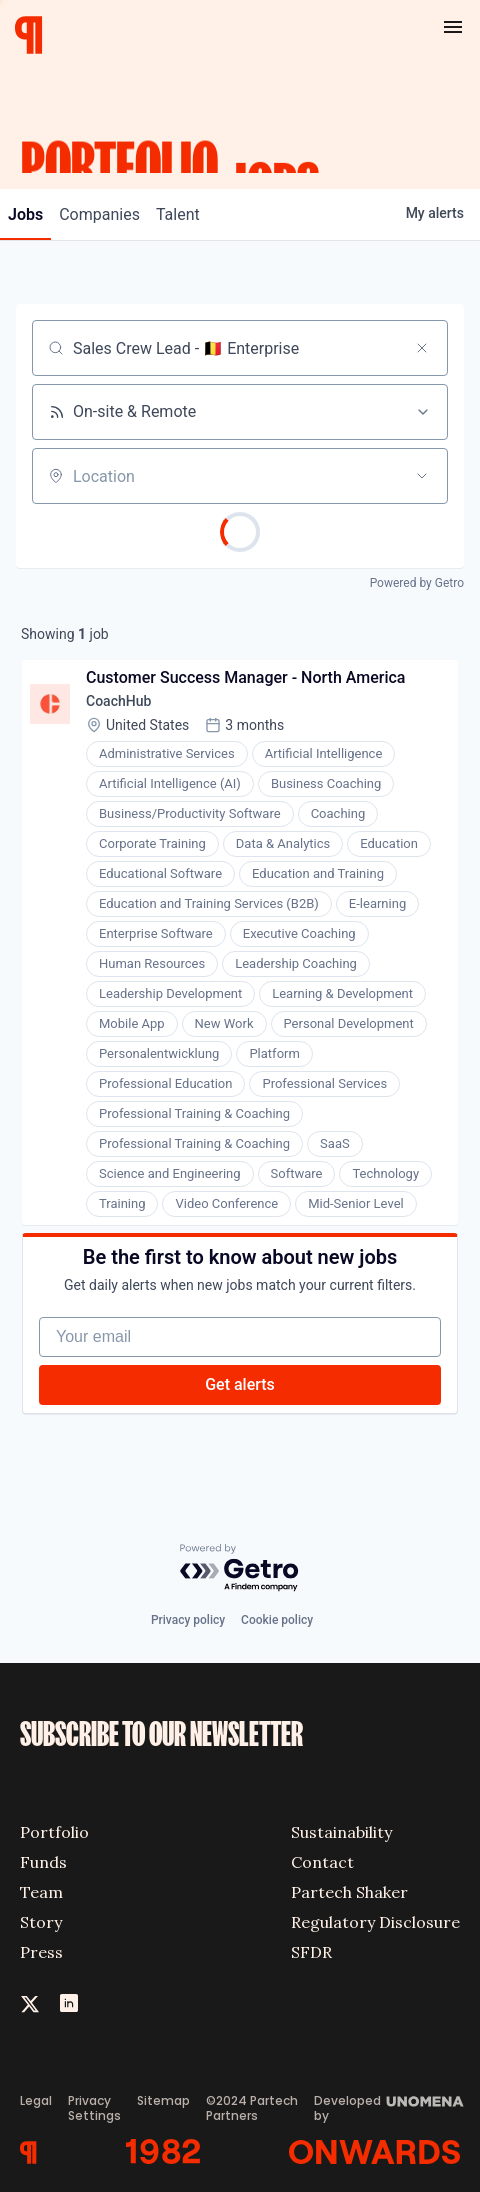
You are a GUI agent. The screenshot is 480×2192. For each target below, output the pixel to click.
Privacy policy (188, 1620)
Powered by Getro (417, 583)
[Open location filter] (422, 476)
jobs (25, 214)
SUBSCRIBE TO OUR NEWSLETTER (161, 1735)
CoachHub (118, 701)
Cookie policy (277, 1620)
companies (99, 214)
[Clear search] (422, 348)
